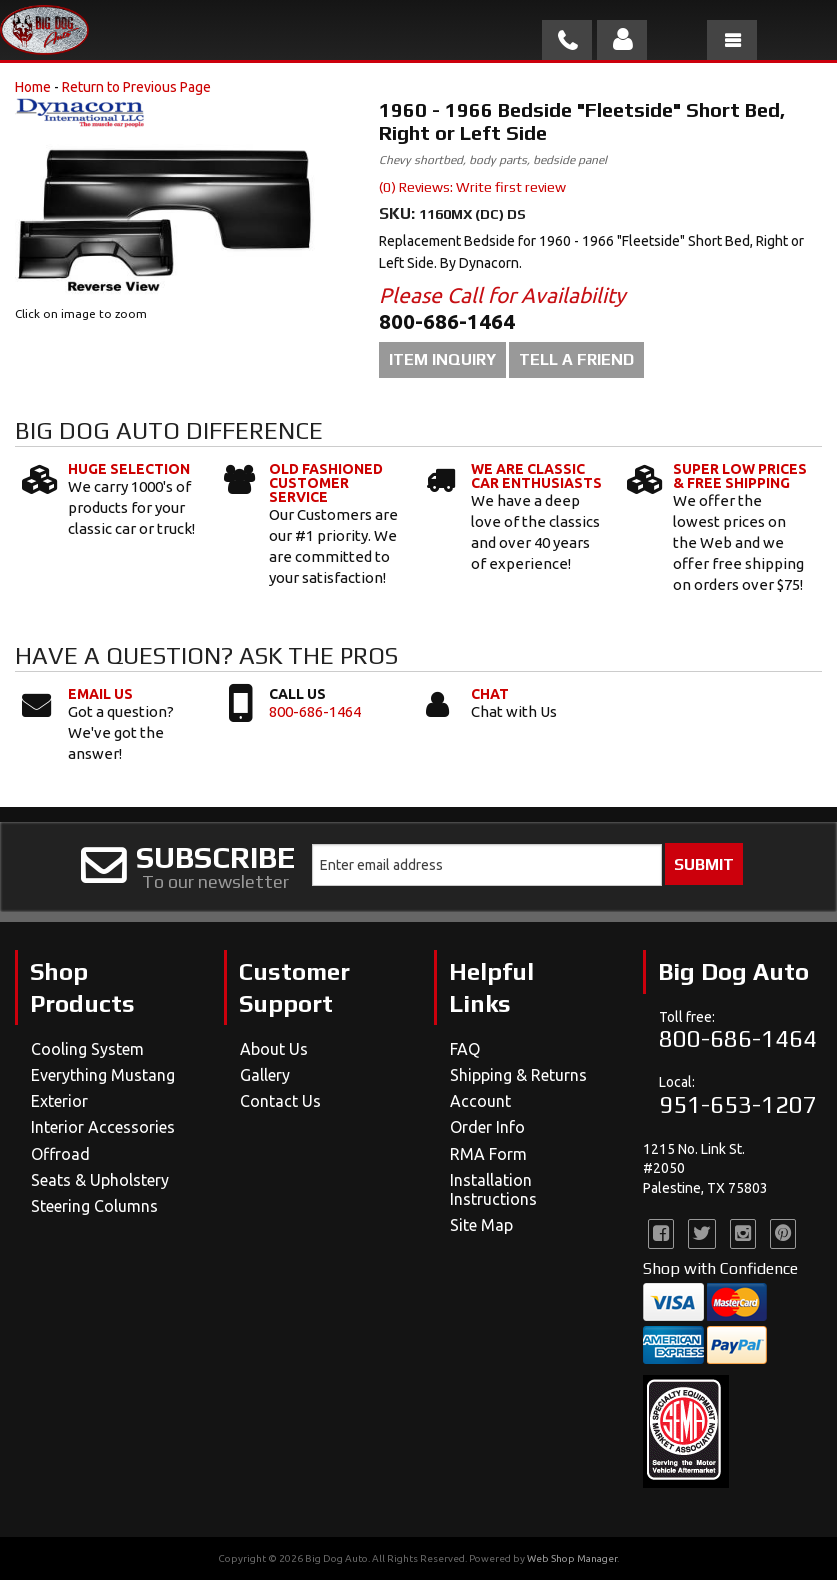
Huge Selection (129, 469)
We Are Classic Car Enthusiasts (536, 476)
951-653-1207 (738, 1104)
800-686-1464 (315, 711)
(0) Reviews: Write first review (472, 187)
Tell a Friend (576, 359)
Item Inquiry (442, 359)
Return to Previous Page (136, 87)
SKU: (399, 213)
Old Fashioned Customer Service (326, 483)
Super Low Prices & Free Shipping (740, 476)
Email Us (100, 694)
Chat (490, 694)
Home (33, 87)
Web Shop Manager (572, 1558)
